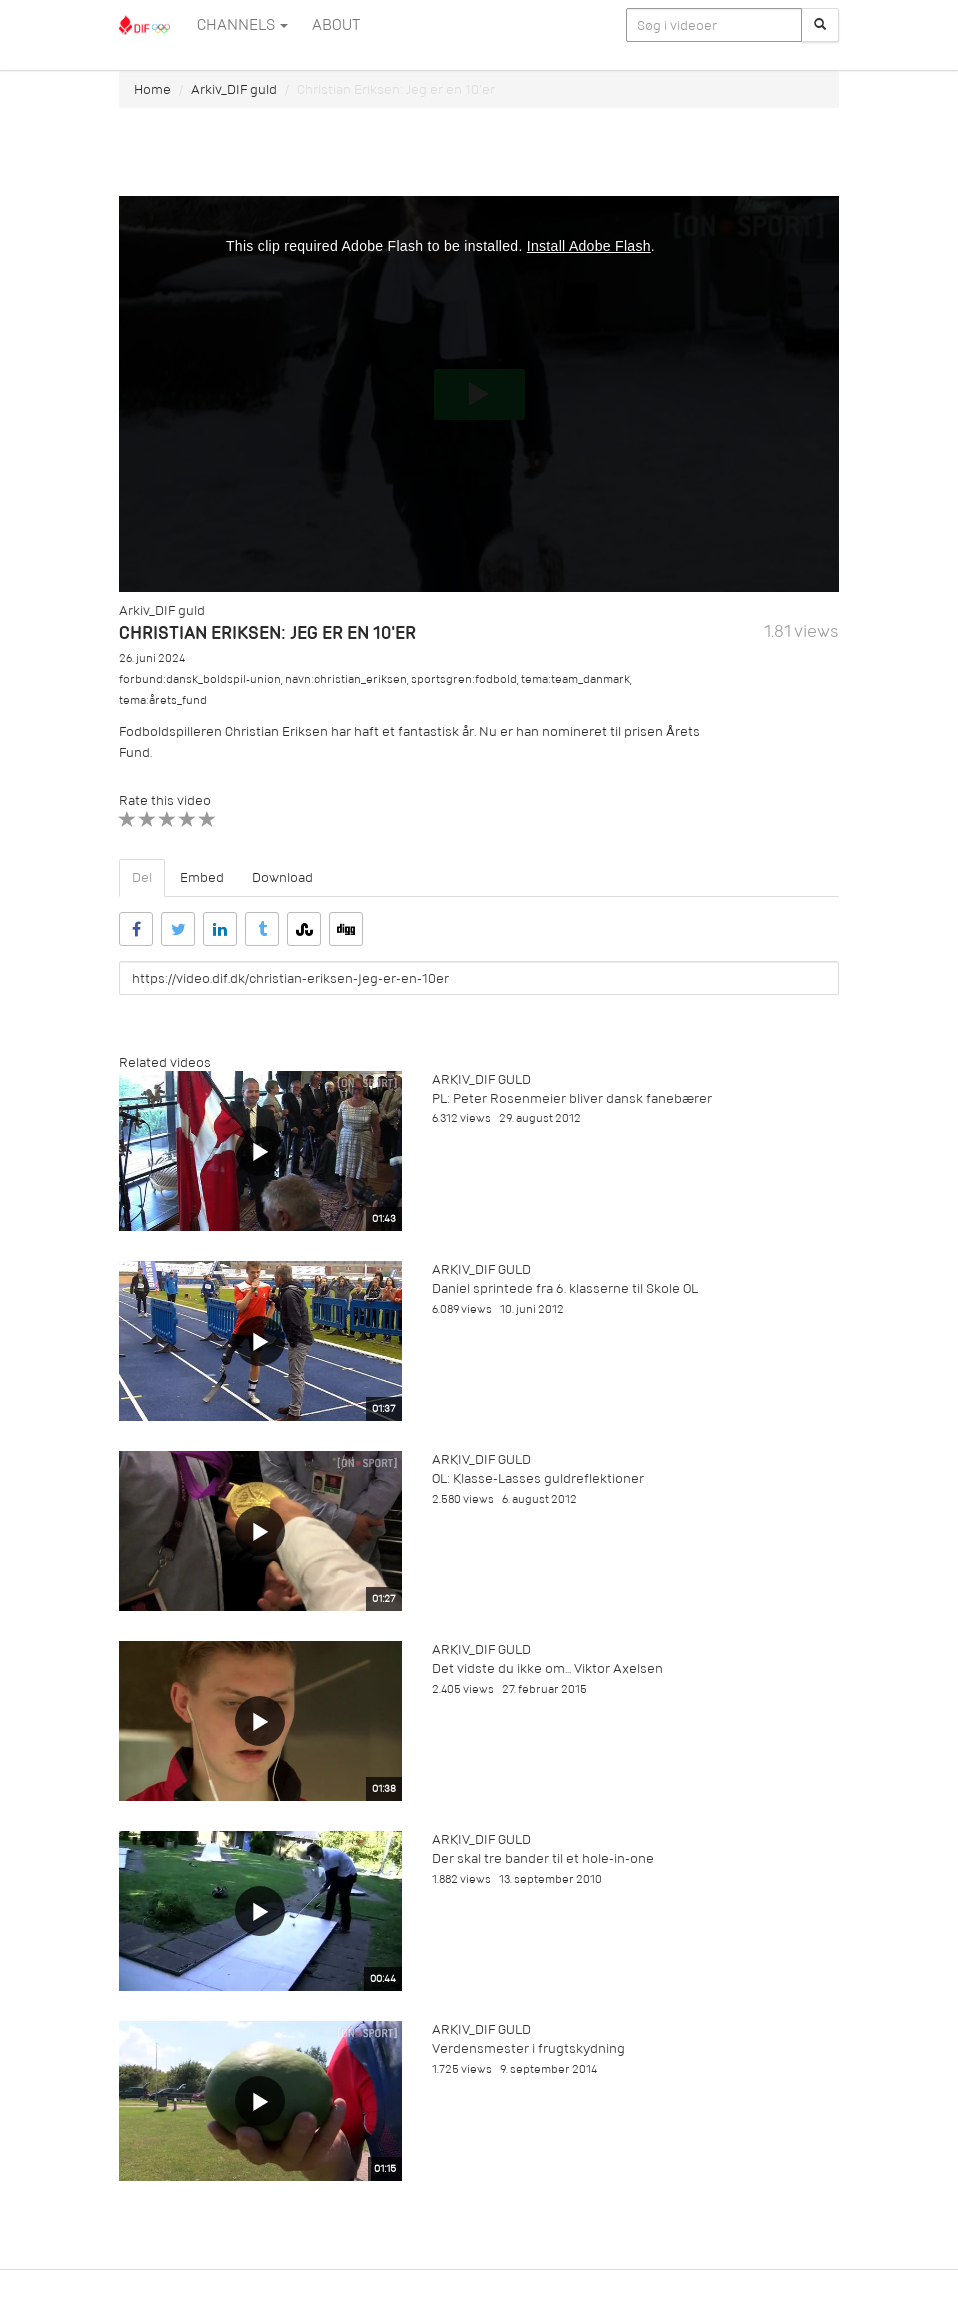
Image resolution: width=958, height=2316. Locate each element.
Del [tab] (142, 877)
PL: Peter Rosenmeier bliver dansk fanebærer (572, 1098)
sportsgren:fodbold (464, 679)
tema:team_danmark (575, 679)
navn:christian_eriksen (346, 679)
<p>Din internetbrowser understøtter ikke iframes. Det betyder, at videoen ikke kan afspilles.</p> (479, 394)
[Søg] (820, 25)
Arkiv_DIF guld (234, 89)
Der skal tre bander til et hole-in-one (543, 1858)
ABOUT (336, 25)
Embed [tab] (202, 877)
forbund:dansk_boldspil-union (200, 679)
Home (152, 89)
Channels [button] (242, 25)
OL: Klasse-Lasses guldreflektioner (538, 1478)
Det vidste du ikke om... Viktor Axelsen (547, 1668)
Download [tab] (282, 877)
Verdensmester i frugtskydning (528, 2048)
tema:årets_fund (163, 700)
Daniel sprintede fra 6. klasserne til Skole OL (565, 1288)
